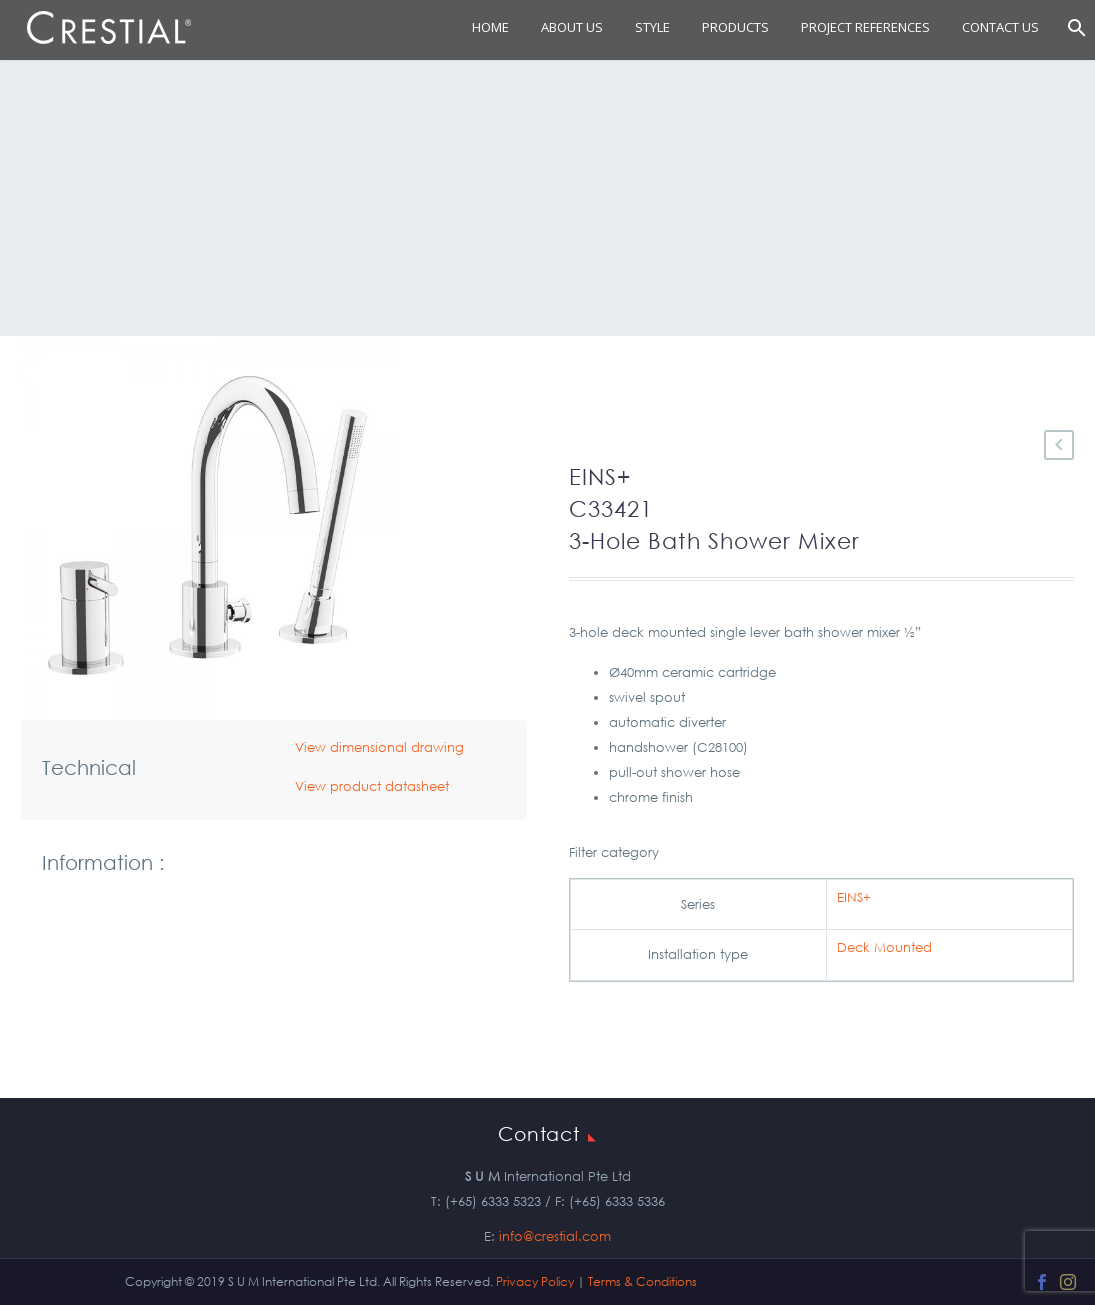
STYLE (652, 27)
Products (735, 27)
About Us (572, 27)
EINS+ (854, 897)
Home (490, 27)
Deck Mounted (884, 947)
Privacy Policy (535, 1281)
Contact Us (1000, 27)
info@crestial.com (555, 1236)
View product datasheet (372, 786)
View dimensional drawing (379, 747)
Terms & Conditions (642, 1281)
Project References (865, 27)
